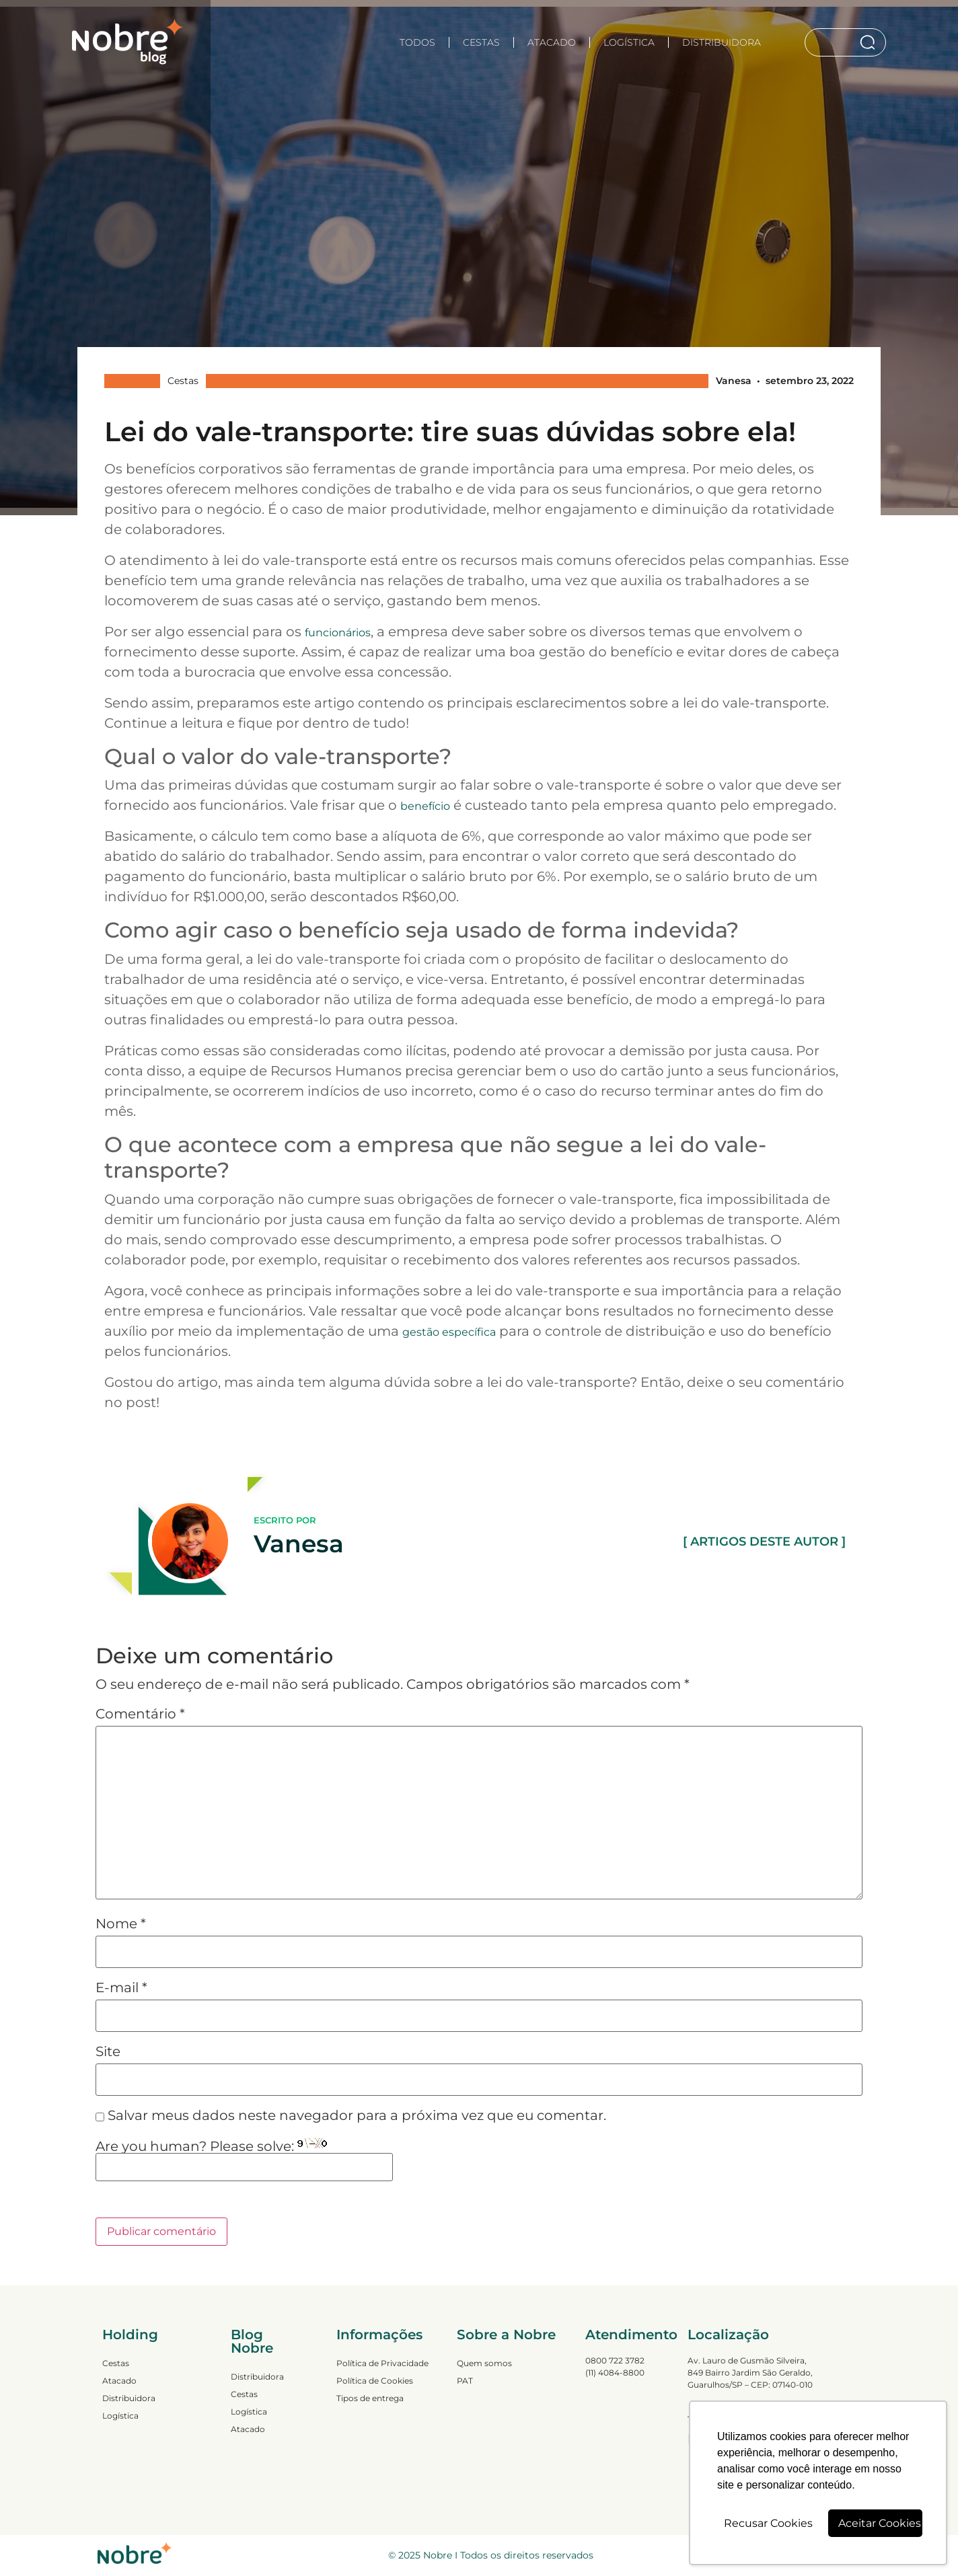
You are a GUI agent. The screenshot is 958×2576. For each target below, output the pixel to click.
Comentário (140, 1713)
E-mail (121, 1987)
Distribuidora (721, 42)
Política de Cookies (374, 2381)
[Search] (870, 42)
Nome (121, 1923)
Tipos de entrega (370, 2398)
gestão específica (449, 1332)
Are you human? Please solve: (244, 2159)
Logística (629, 42)
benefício (425, 806)
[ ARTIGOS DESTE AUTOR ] (764, 1541)
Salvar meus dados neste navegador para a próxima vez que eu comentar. (357, 2115)
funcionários (338, 632)
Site (108, 2051)
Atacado (551, 42)
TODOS (417, 42)
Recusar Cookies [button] (768, 2523)
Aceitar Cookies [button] (879, 2523)
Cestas (481, 42)
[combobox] (832, 42)
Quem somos (484, 2363)
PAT (465, 2381)
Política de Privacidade (382, 2363)
